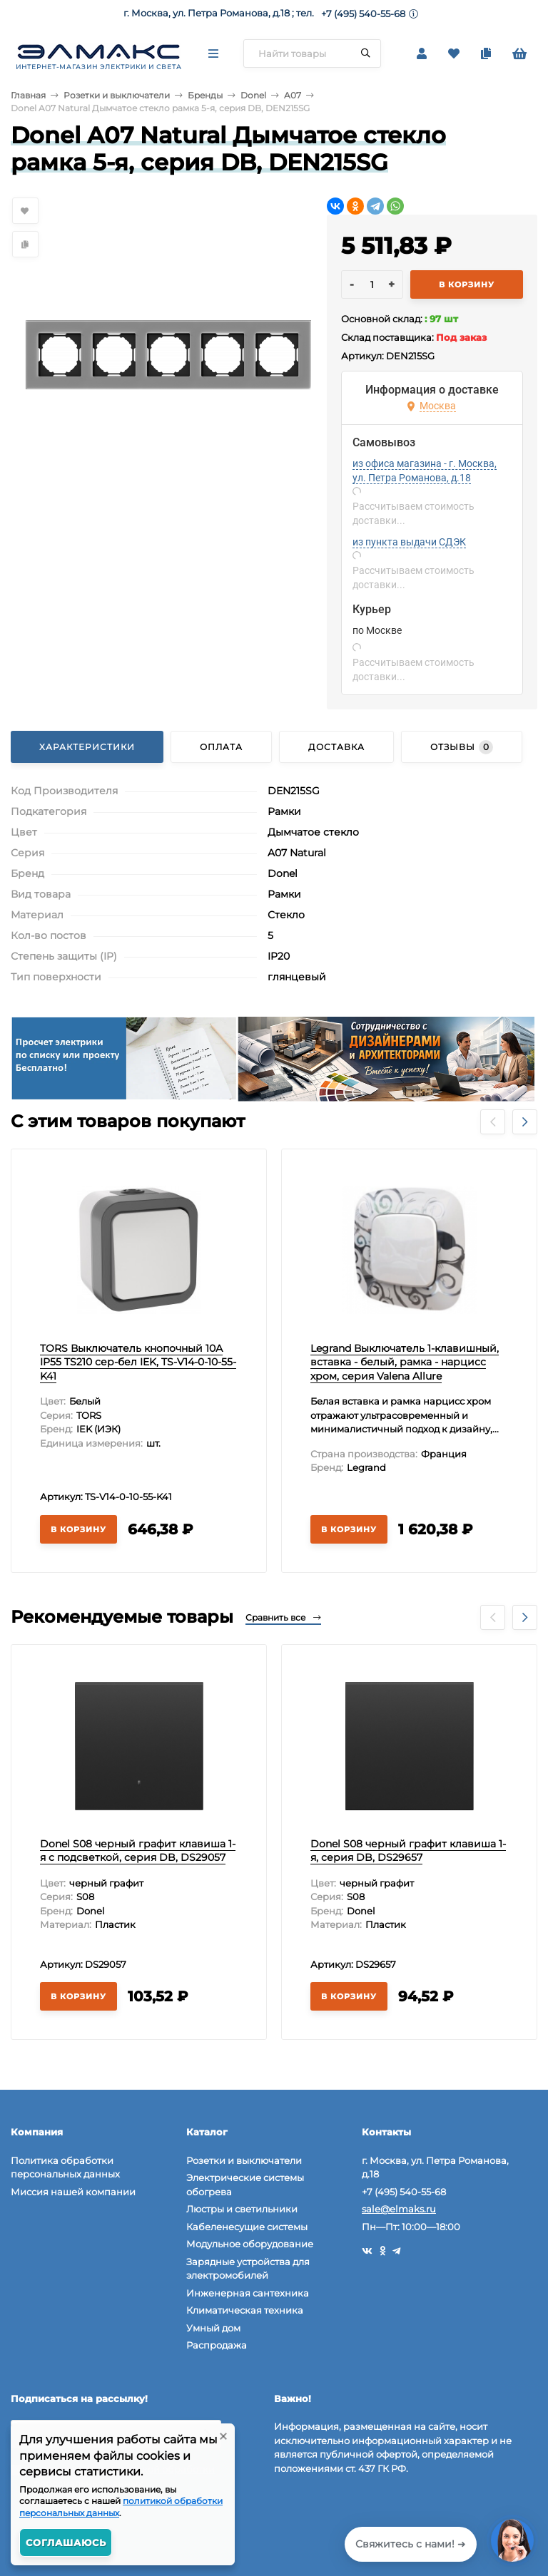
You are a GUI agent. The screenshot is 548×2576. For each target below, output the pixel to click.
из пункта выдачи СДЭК (409, 542)
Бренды (205, 95)
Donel (253, 95)
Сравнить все (283, 1617)
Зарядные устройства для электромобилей (248, 2269)
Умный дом (213, 2328)
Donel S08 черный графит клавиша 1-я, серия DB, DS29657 (408, 1850)
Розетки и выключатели (117, 95)
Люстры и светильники (242, 2209)
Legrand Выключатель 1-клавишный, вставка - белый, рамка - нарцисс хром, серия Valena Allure (404, 1362)
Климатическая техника (244, 2310)
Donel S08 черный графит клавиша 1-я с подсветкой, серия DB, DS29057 (137, 1850)
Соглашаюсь (66, 2542)
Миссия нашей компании (73, 2191)
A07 (292, 95)
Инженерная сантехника (247, 2293)
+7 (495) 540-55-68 (363, 13)
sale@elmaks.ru (399, 2209)
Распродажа (216, 2345)
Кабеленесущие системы (247, 2226)
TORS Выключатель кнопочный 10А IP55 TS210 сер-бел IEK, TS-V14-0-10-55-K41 (138, 1362)
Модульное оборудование (249, 2243)
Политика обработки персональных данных (65, 2167)
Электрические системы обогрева (245, 2184)
